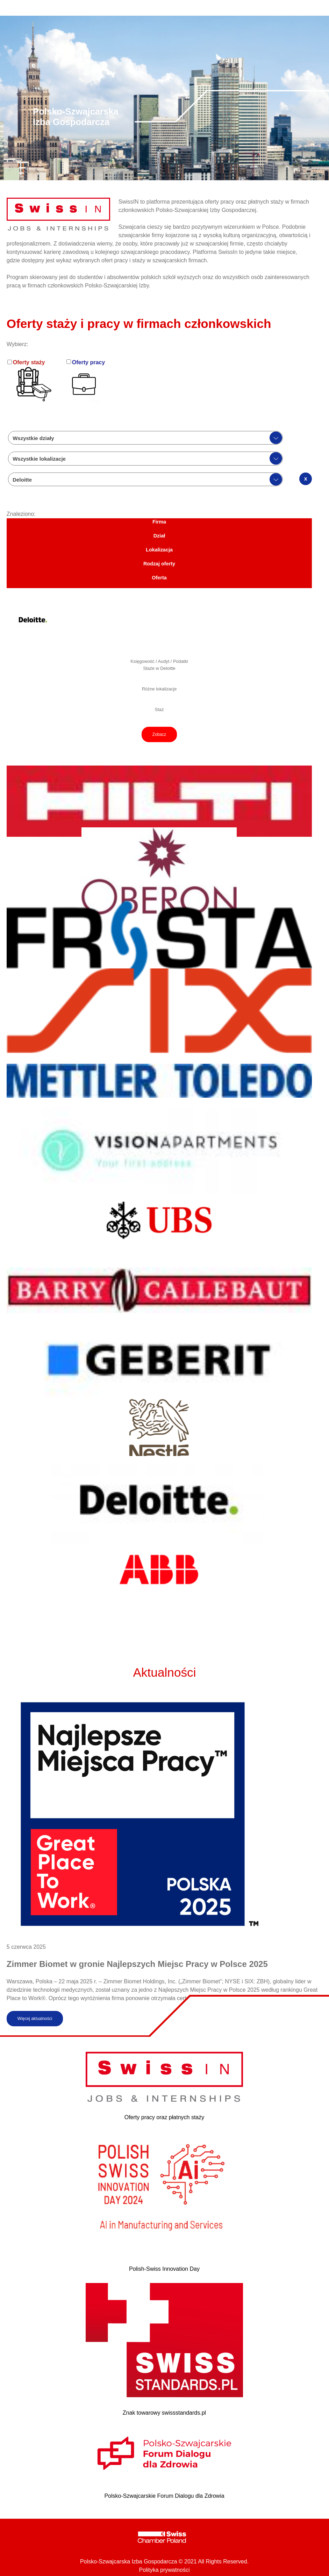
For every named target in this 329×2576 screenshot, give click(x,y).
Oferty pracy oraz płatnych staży (164, 2117)
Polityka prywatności (164, 2570)
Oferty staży (29, 362)
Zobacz (159, 734)
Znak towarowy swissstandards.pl (164, 2413)
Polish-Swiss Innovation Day (164, 2269)
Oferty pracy (88, 362)
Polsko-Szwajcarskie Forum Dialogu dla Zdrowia (164, 2496)
